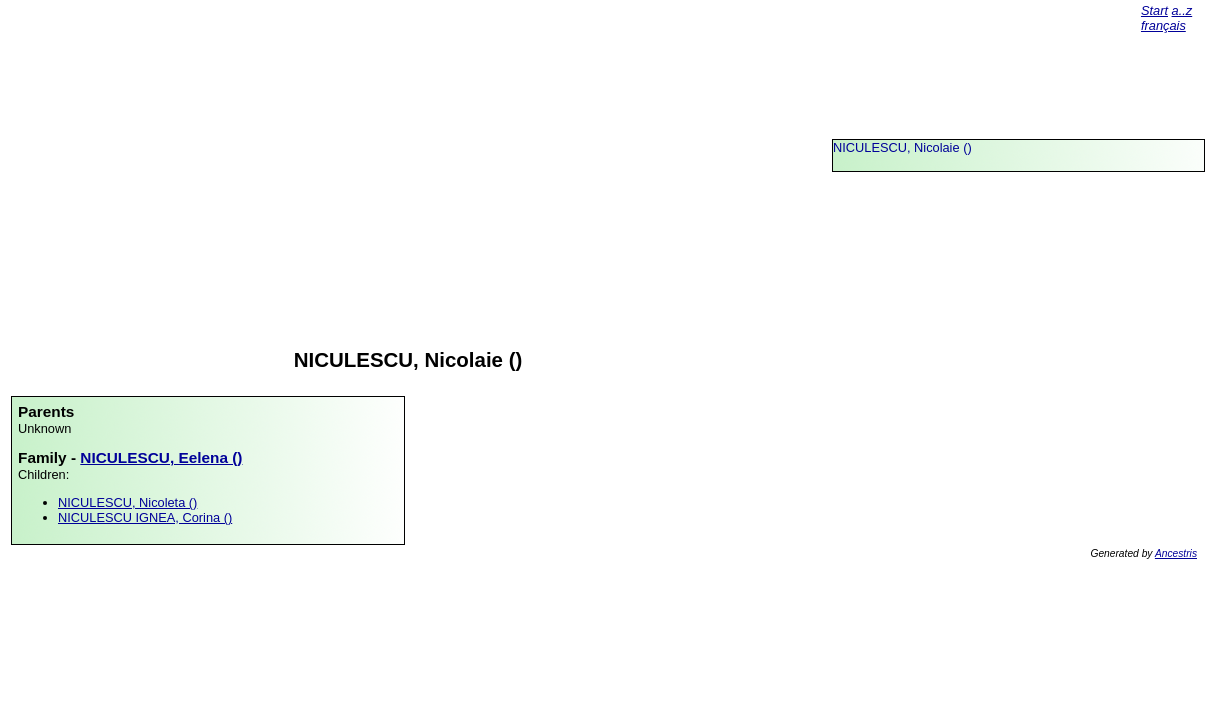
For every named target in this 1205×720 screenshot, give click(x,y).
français (1163, 25)
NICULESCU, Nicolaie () (902, 147)
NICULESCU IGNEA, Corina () (145, 517)
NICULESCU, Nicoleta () (127, 502)
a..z (1182, 10)
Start (1154, 10)
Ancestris (1176, 553)
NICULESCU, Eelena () (161, 457)
